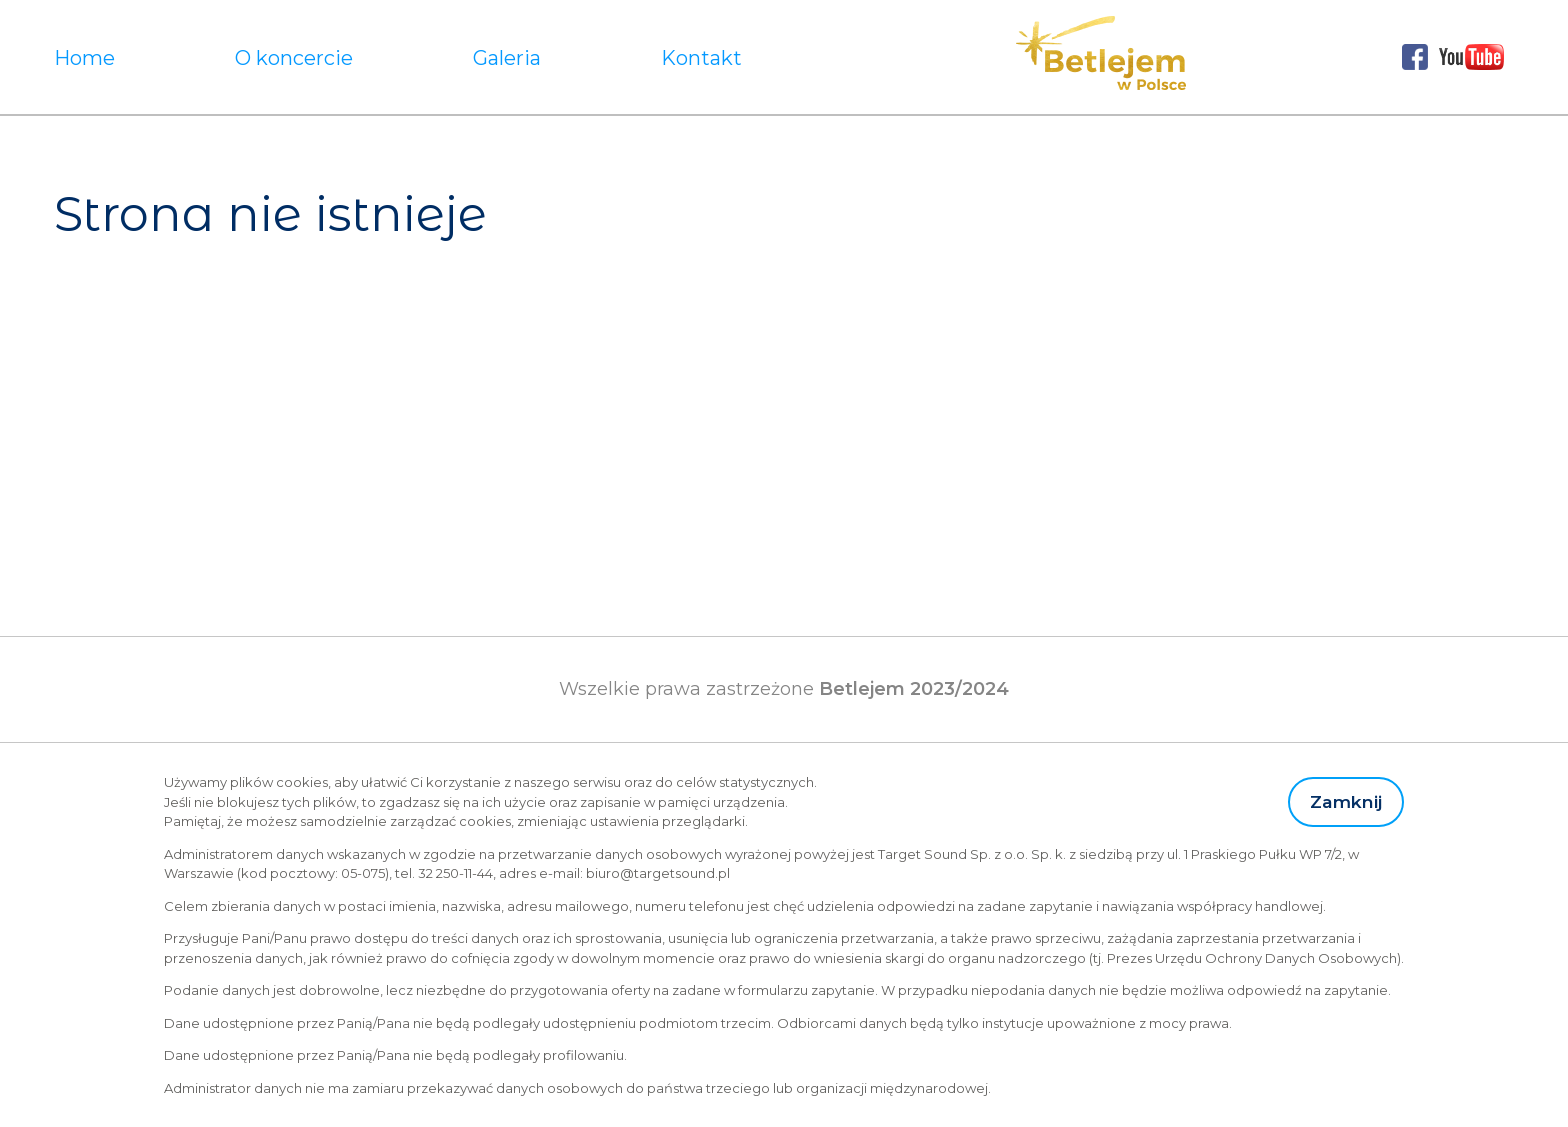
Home (84, 58)
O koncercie (294, 58)
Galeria (507, 58)
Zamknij (1346, 801)
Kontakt (701, 58)
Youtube (1472, 57)
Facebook (1415, 57)
